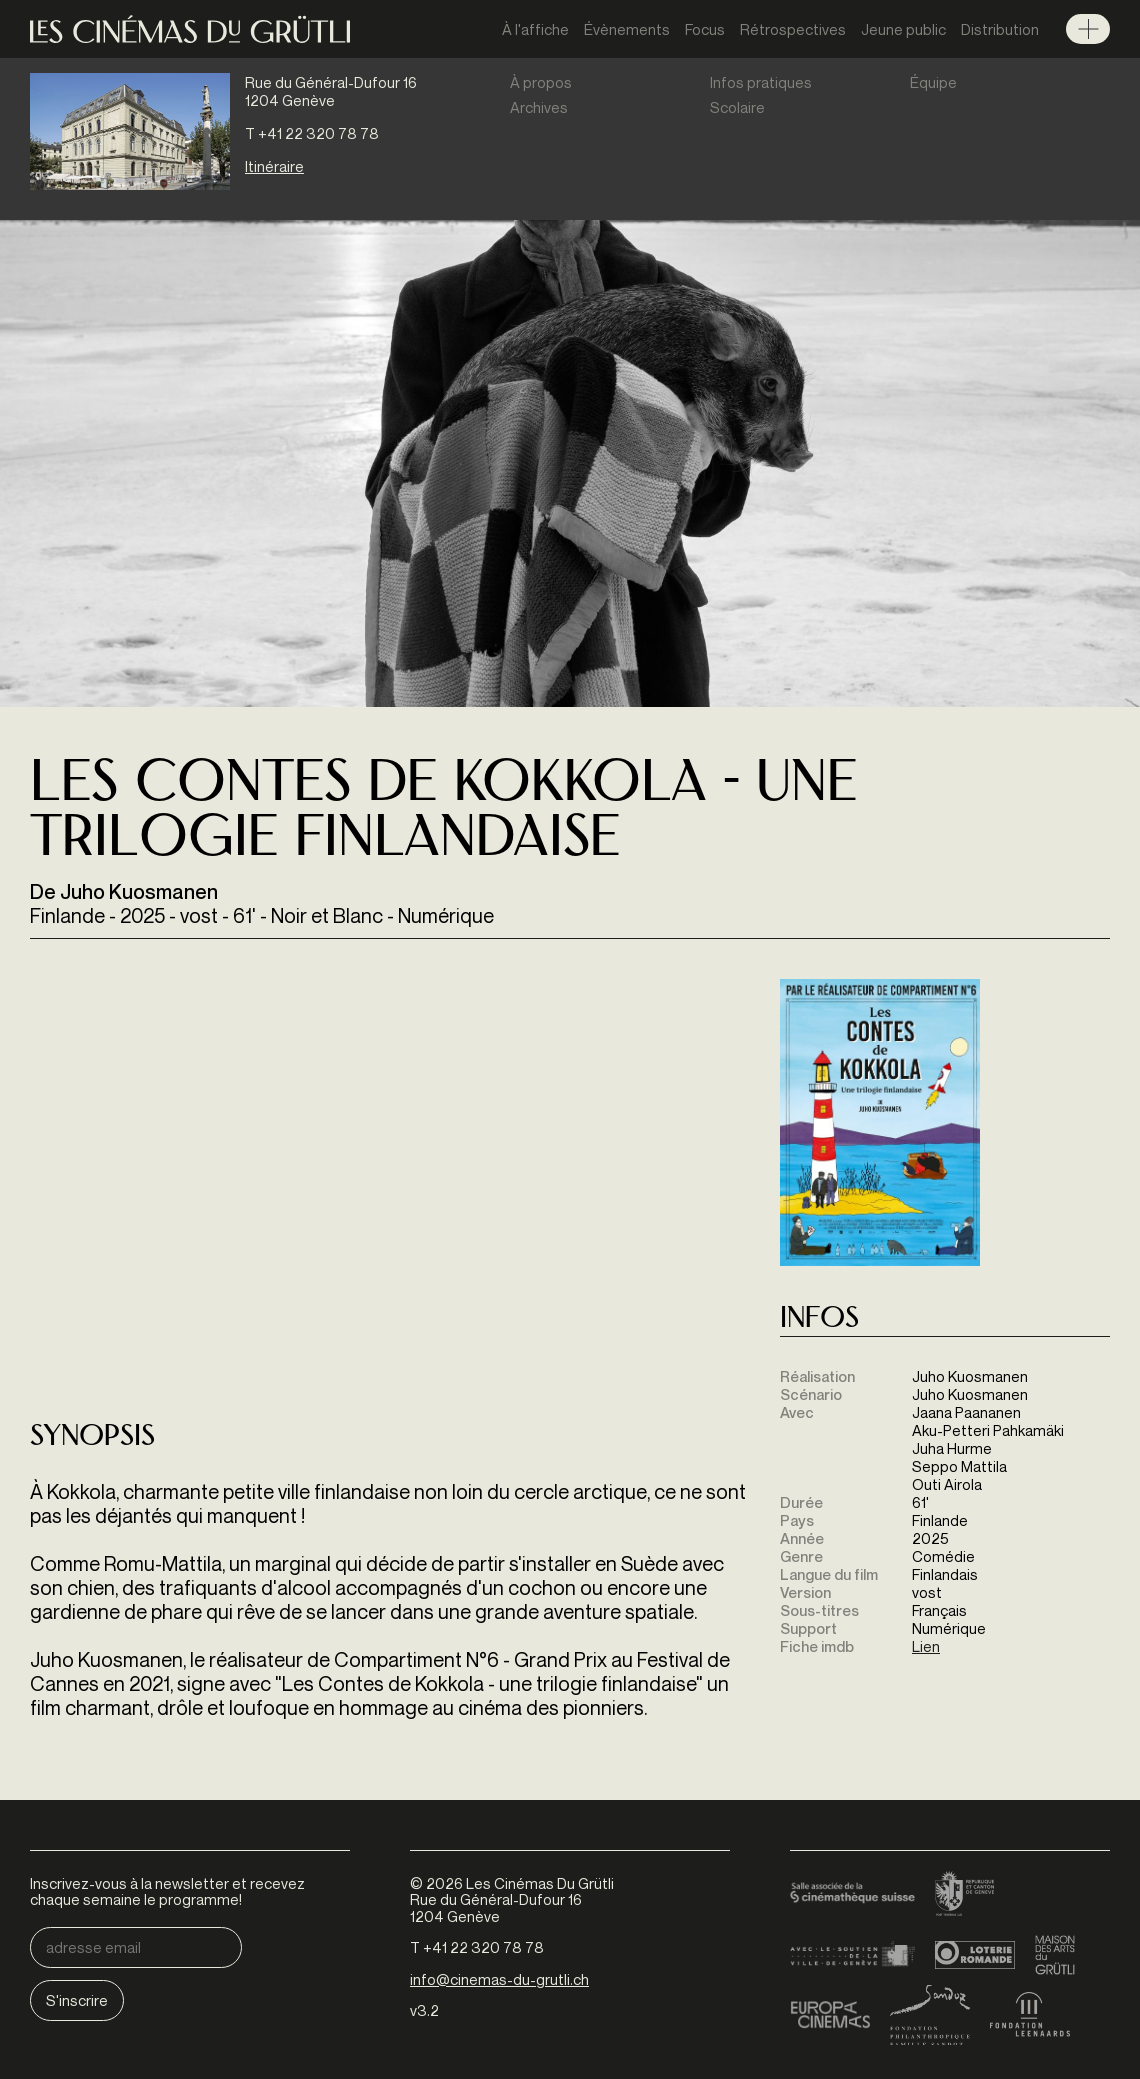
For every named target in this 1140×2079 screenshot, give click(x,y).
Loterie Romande (975, 1955)
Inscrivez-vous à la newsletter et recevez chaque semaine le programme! (167, 1891)
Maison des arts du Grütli (1055, 1955)
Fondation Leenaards (1030, 2015)
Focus (705, 29)
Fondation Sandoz (930, 2015)
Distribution (1000, 29)
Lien (926, 1646)
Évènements (627, 29)
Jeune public (903, 29)
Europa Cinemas (830, 2015)
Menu (1088, 29)
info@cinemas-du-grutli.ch (499, 1979)
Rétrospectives (793, 29)
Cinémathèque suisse (852, 1895)
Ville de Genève (852, 1955)
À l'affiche (535, 29)
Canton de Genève (965, 1895)
